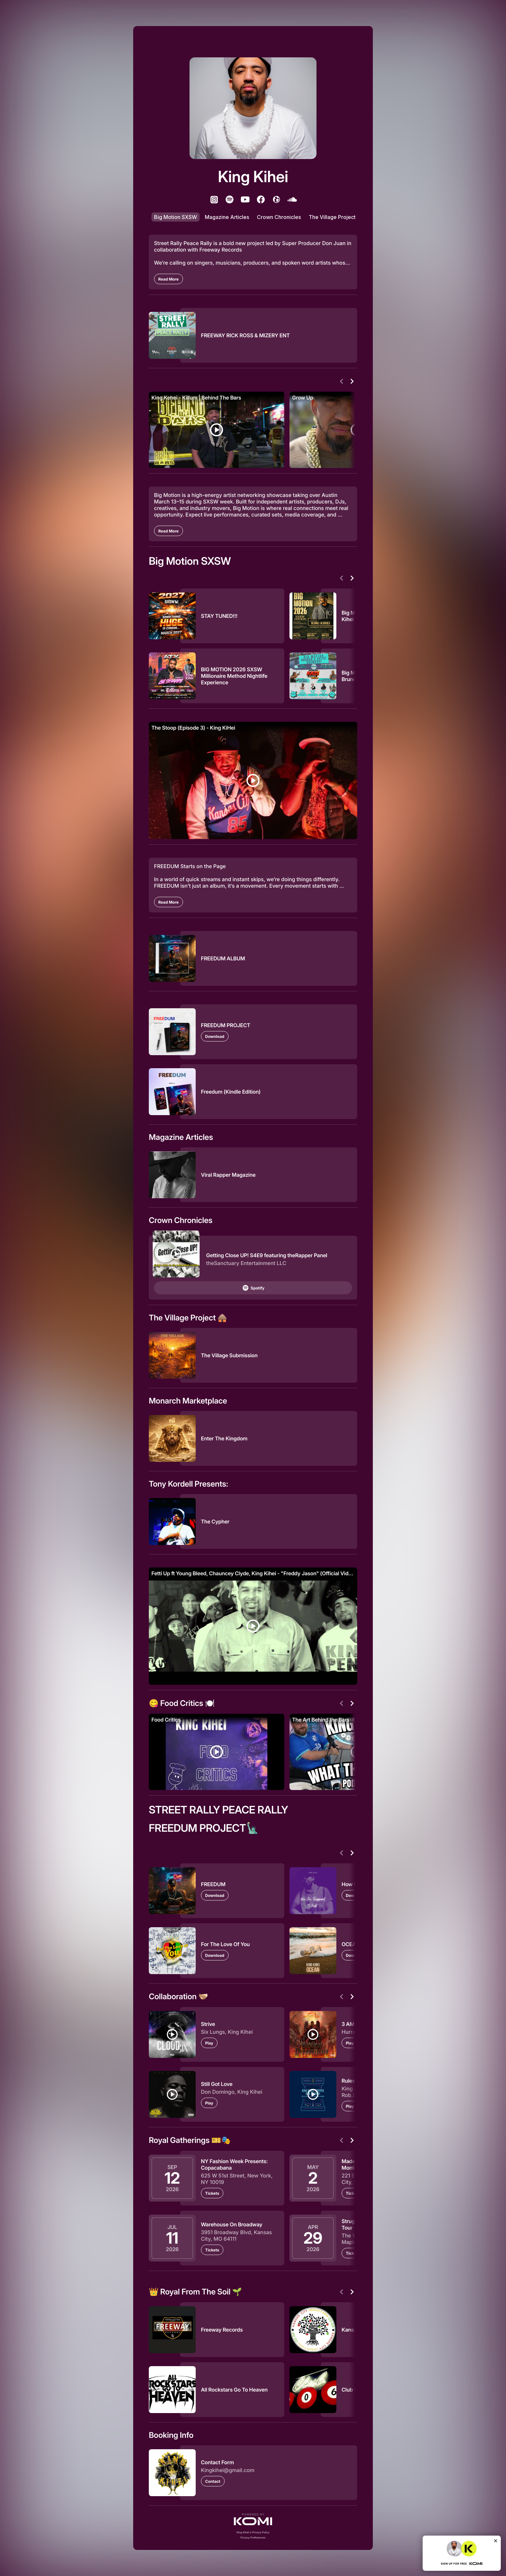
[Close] (495, 2540)
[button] (253, 2519)
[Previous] (341, 381)
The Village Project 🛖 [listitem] (336, 217)
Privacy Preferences (253, 2537)
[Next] (352, 381)
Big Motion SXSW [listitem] (175, 217)
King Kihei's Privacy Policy (252, 2532)
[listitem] (214, 199)
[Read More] (168, 279)
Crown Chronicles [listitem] (279, 217)
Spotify (253, 1288)
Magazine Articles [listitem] (227, 217)
